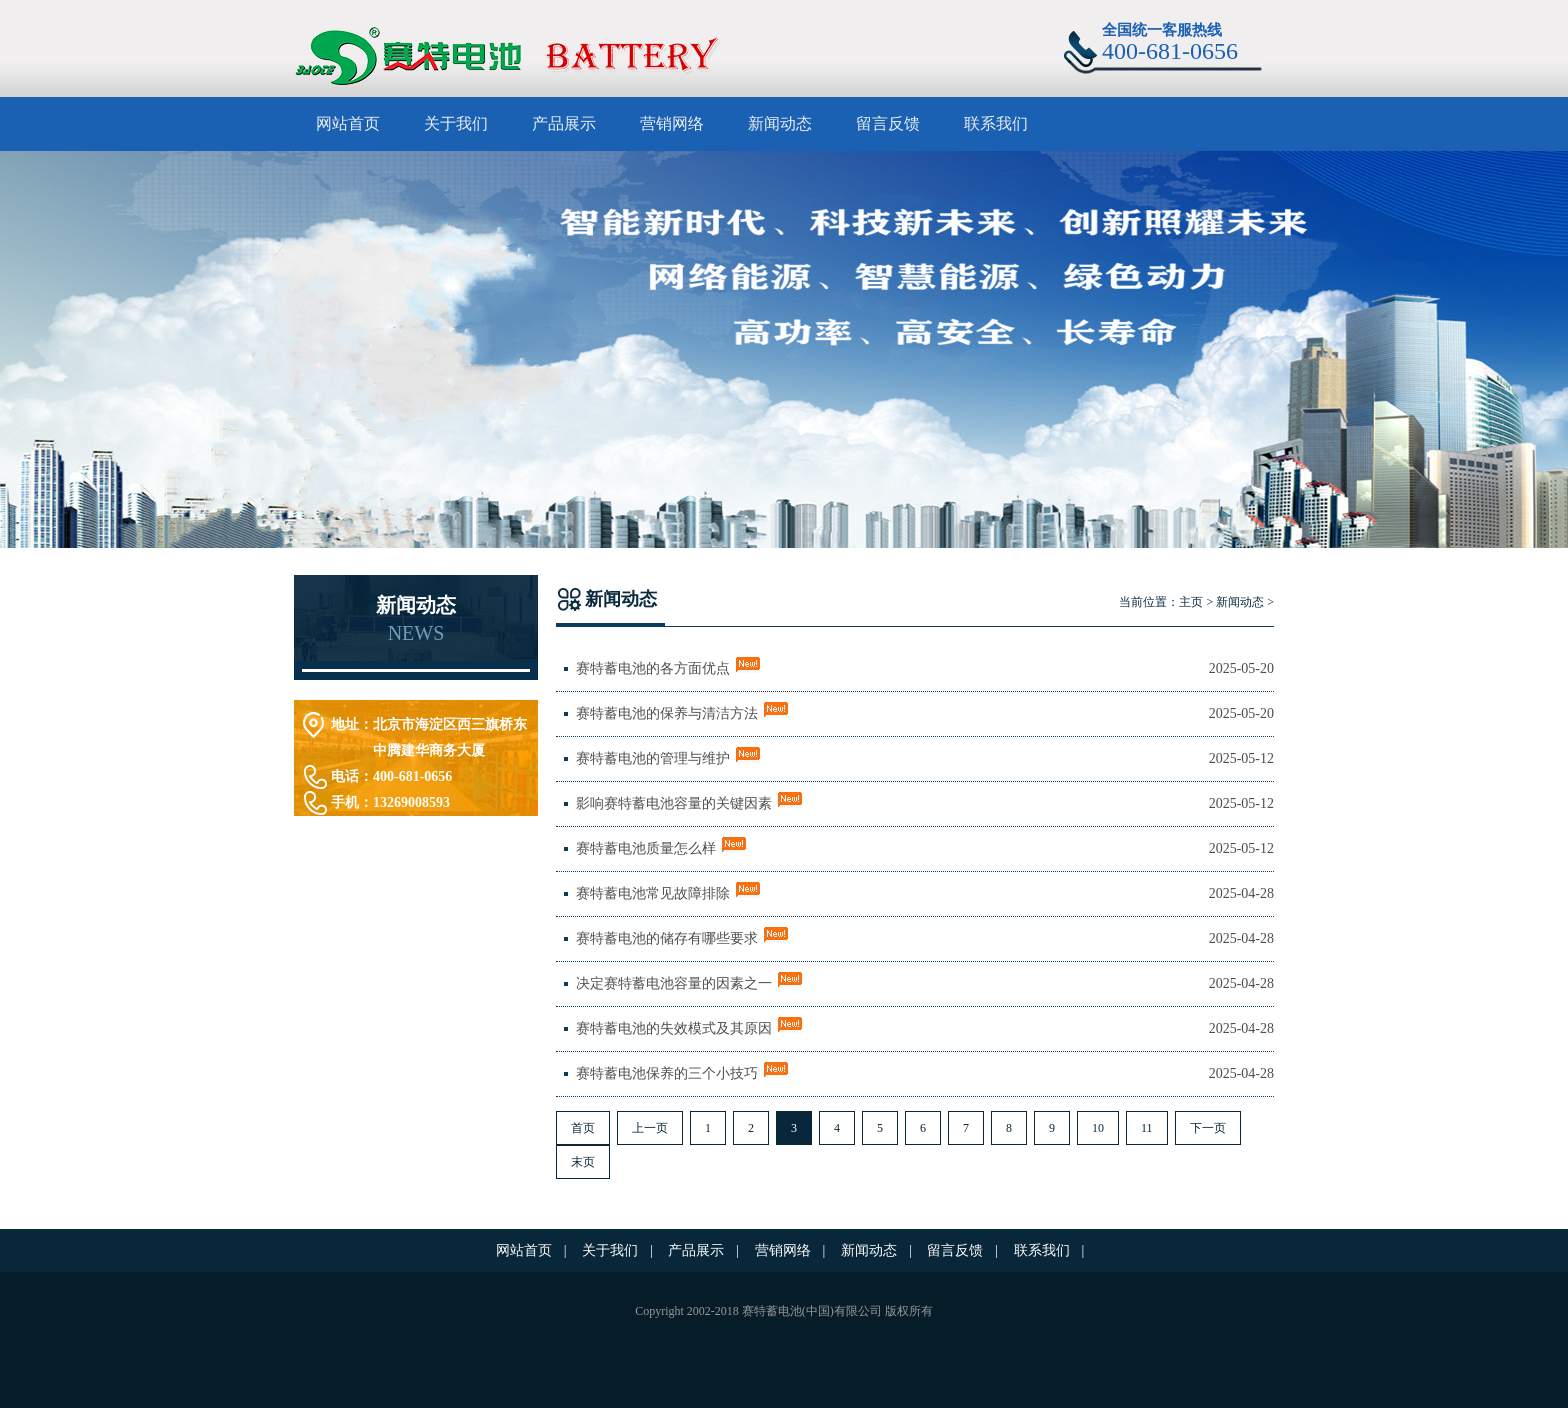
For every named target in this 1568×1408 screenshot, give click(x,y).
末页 (583, 1162)
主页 (1191, 602)
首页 (583, 1128)
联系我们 (996, 123)
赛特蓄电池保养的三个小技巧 (667, 1073)
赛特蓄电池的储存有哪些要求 (667, 938)
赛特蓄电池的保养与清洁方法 (667, 713)
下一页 (1208, 1128)
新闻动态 (780, 123)
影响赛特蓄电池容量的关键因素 (674, 803)
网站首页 (348, 123)
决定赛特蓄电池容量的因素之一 (674, 983)
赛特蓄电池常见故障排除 (653, 893)
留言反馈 (888, 123)
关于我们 (456, 123)
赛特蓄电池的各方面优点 (653, 668)
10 (1098, 1128)
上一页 (650, 1128)
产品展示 (564, 123)
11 (1147, 1128)
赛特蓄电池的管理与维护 (653, 758)
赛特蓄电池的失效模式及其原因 (674, 1028)
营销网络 (672, 123)
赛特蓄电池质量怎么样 (646, 848)
